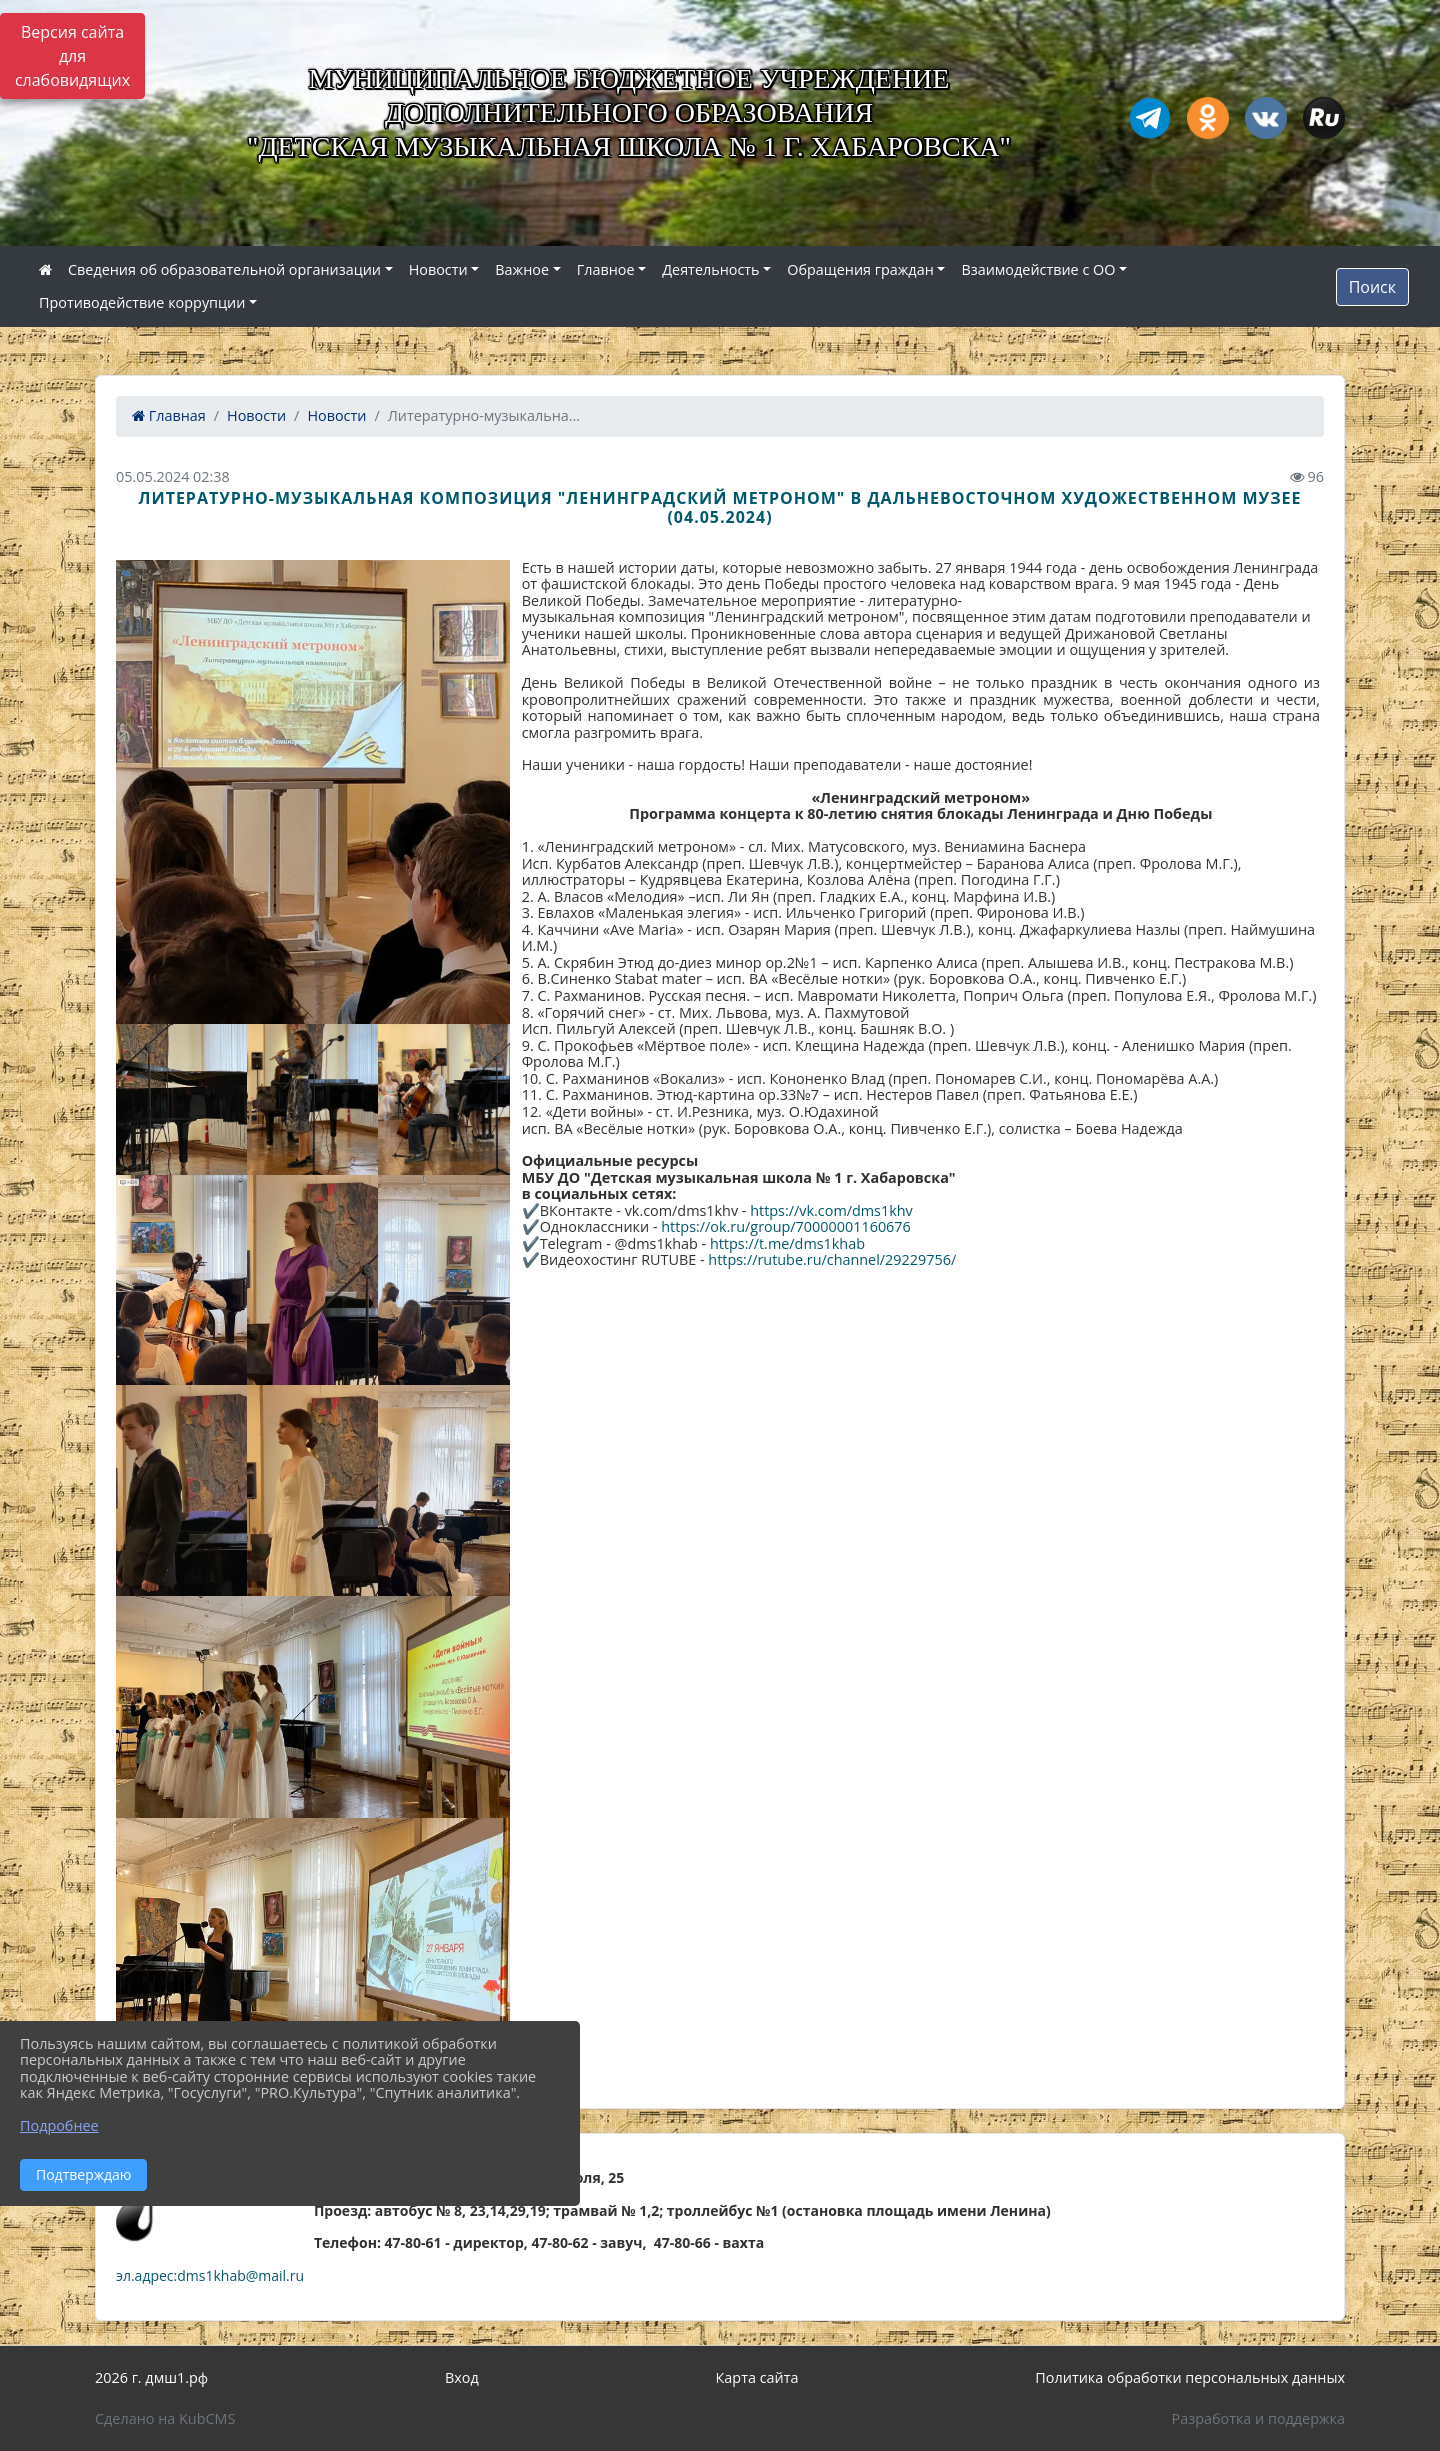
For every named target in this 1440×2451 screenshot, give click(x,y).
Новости (438, 269)
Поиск (1372, 287)
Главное (606, 269)
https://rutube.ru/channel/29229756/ (832, 1259)
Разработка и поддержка (1258, 2418)
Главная (169, 415)
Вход (462, 2377)
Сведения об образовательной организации (224, 269)
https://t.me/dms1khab (787, 1243)
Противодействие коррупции (142, 302)
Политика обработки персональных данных (1190, 2377)
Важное (522, 269)
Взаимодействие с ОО (1038, 269)
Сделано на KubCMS (165, 2418)
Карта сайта (757, 2377)
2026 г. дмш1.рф (151, 2377)
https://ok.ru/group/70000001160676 (786, 1226)
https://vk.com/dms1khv (831, 1210)
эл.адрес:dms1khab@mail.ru (210, 2275)
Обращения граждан (860, 269)
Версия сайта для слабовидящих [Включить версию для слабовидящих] (72, 56)
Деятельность (710, 269)
